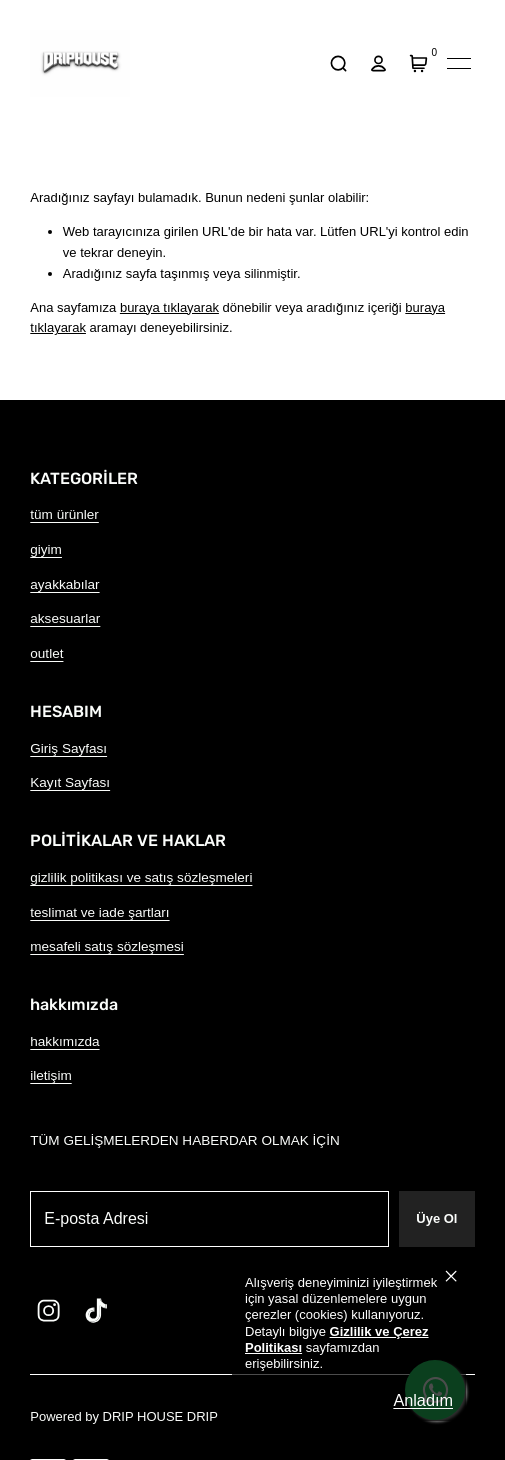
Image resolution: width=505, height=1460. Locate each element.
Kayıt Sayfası (70, 782)
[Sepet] (419, 64)
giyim (46, 549)
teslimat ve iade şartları (99, 912)
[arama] (338, 64)
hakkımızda (64, 1041)
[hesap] (379, 64)
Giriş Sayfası (68, 748)
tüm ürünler (64, 514)
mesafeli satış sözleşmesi (107, 946)
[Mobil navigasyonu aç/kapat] (459, 64)
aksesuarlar (65, 618)
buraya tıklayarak (169, 307)
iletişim (50, 1075)
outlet (46, 653)
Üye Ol (436, 1218)
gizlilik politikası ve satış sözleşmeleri (141, 877)
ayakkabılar (64, 584)
